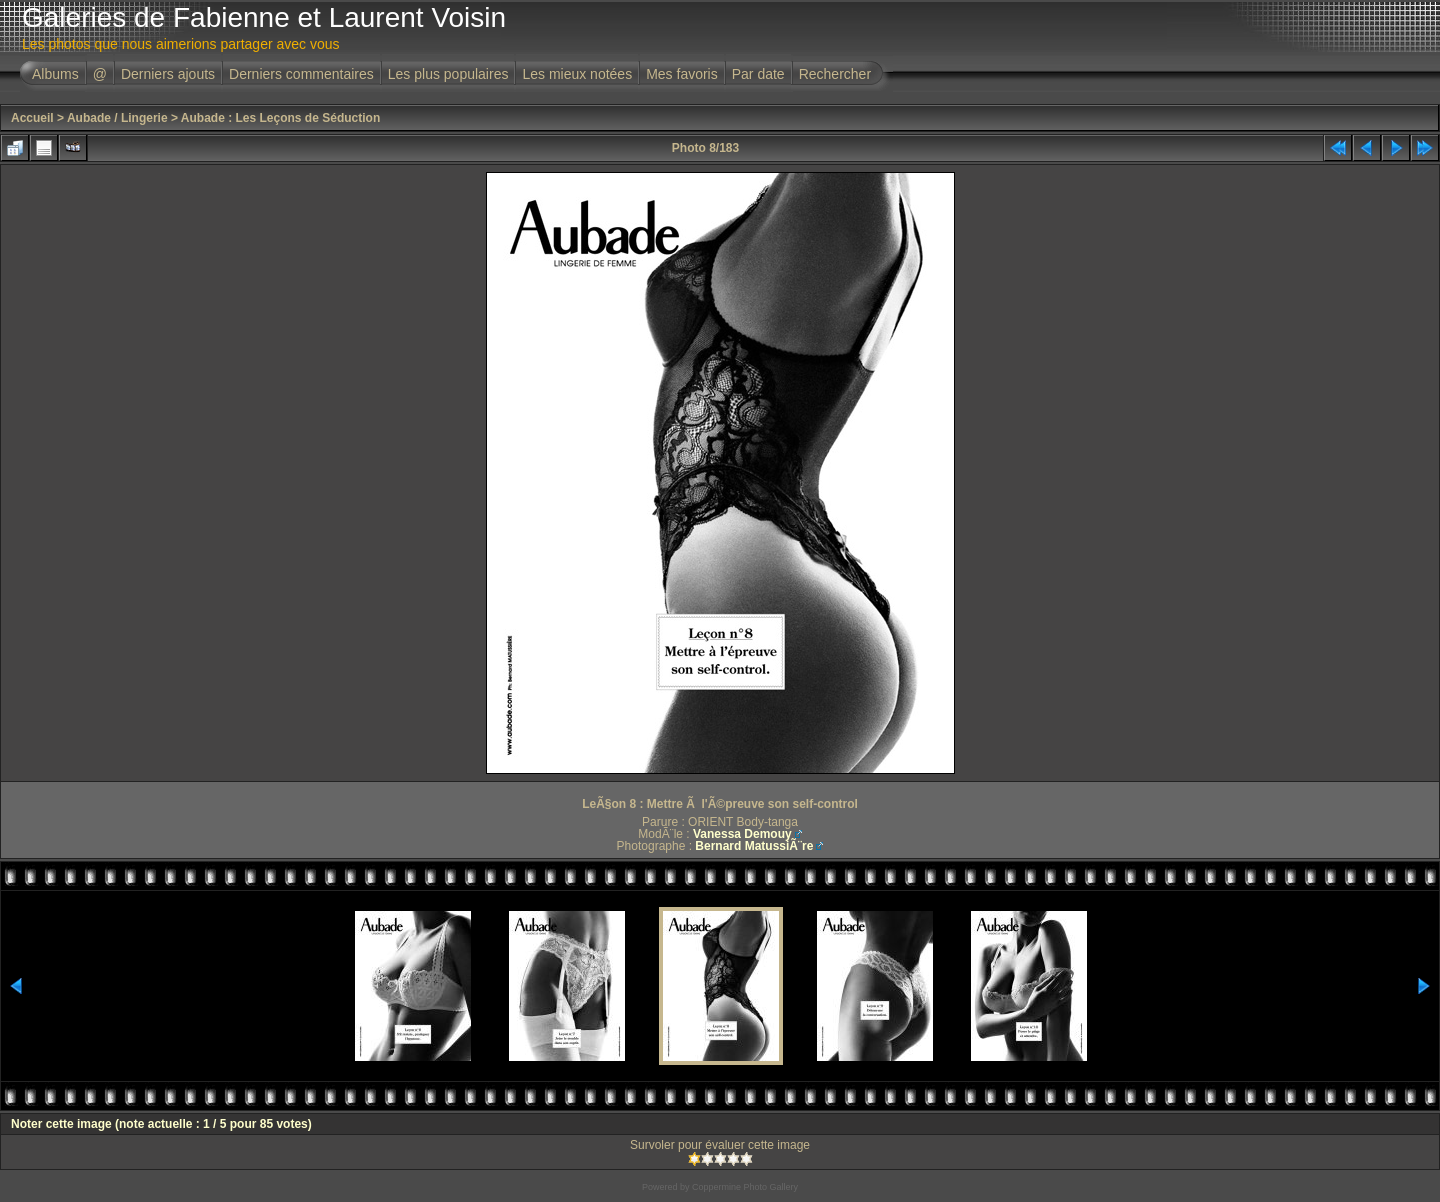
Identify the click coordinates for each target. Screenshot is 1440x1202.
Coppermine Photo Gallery (745, 1187)
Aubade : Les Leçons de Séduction (280, 118)
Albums (55, 74)
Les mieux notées (577, 74)
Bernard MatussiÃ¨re (754, 846)
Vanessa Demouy (742, 834)
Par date (758, 74)
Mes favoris (682, 74)
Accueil (32, 118)
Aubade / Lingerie (117, 118)
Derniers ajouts (168, 74)
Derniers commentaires (301, 74)
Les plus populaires (448, 74)
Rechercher (835, 74)
